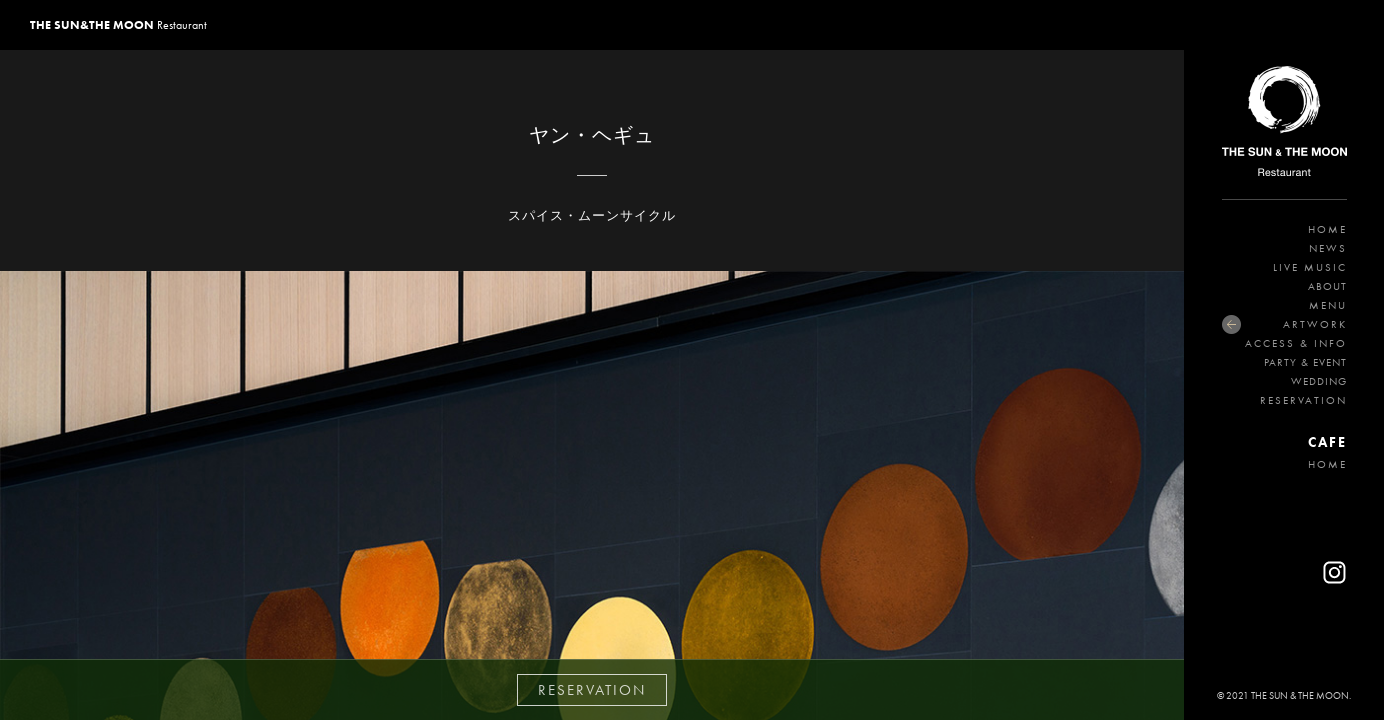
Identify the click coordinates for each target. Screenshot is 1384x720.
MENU (1328, 305)
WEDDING (1319, 381)
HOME (1327, 229)
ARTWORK (1315, 324)
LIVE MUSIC (1310, 267)
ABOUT (1327, 286)
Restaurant (118, 25)
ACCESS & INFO (1296, 343)
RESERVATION (1303, 400)
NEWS (1328, 248)
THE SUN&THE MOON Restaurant (1284, 125)
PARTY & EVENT (1305, 362)
